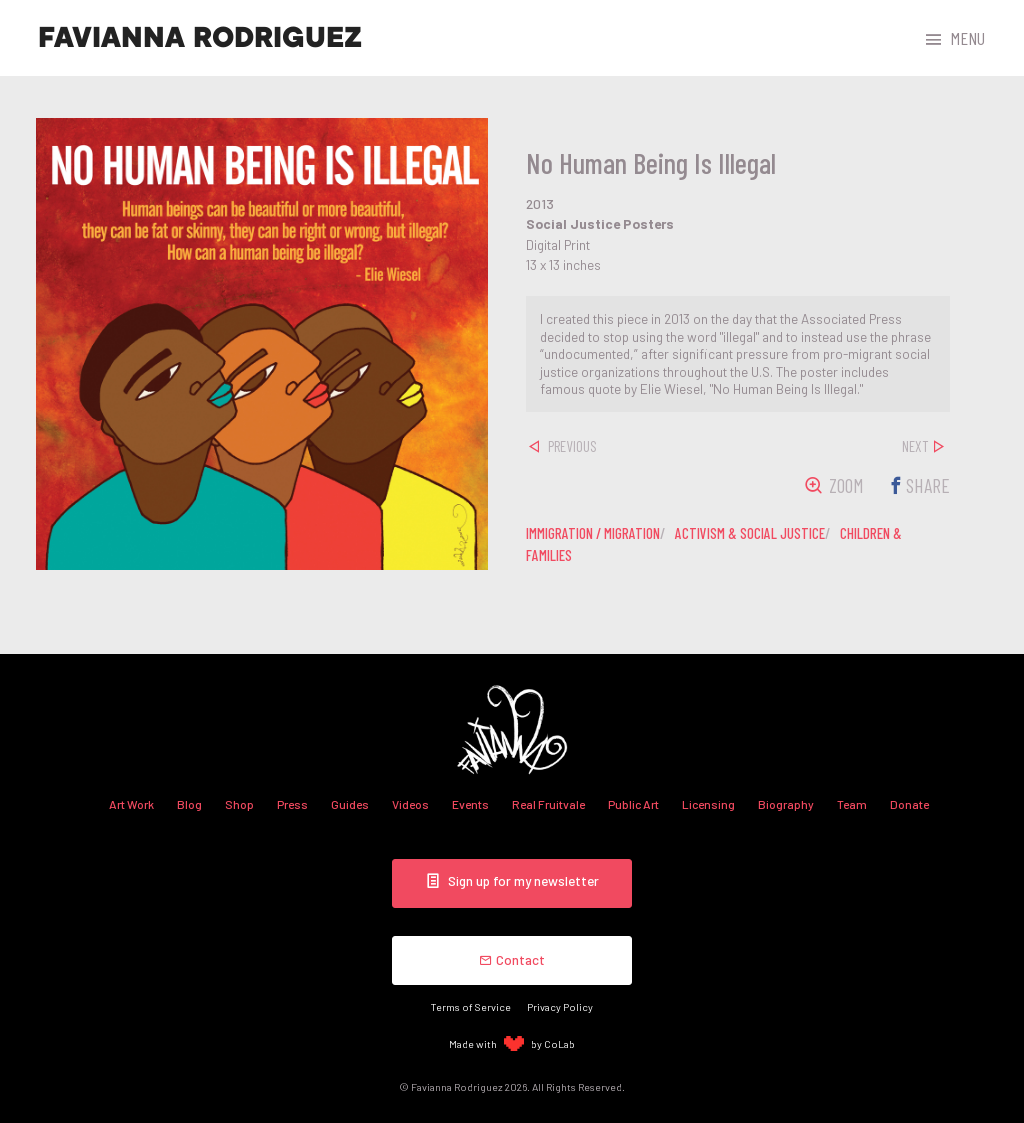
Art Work (131, 804)
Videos (410, 804)
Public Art (633, 804)
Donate (909, 804)
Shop (239, 804)
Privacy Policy (560, 1006)
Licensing (708, 804)
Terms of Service (471, 1006)
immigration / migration (593, 533)
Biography (786, 804)
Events (470, 804)
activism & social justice (750, 533)
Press (292, 804)
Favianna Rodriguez (200, 38)
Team (852, 804)
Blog (189, 804)
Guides (350, 804)
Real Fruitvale (548, 804)
